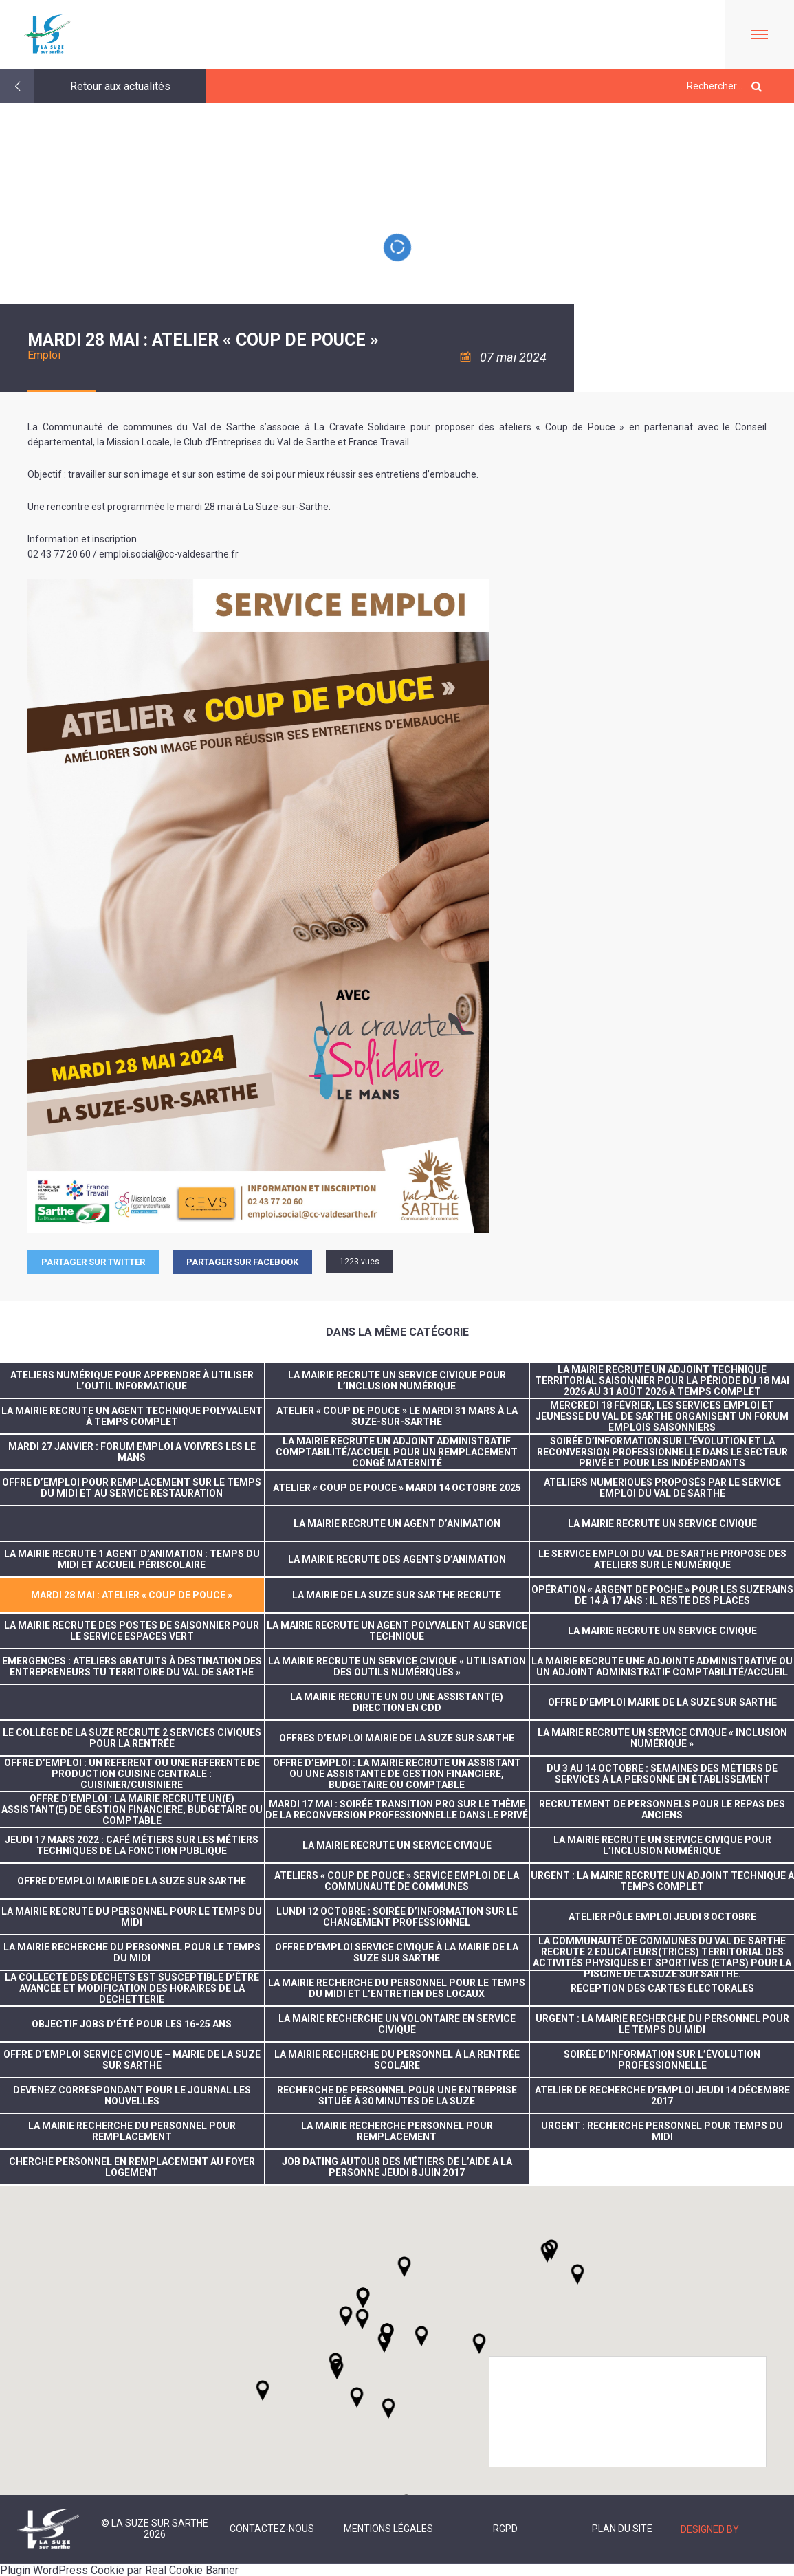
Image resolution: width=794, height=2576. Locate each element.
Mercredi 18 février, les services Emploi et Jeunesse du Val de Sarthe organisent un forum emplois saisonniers (662, 1416)
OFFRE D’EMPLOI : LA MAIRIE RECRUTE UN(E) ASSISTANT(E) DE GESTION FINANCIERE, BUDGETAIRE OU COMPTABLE (132, 1809)
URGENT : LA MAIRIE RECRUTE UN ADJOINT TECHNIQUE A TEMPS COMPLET (662, 1881)
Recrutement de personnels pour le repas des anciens (662, 1809)
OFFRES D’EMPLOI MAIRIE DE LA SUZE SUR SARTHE (396, 1737)
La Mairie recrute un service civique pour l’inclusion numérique (397, 1380)
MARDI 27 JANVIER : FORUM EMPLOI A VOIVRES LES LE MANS (132, 1452)
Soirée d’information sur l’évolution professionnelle (662, 2060)
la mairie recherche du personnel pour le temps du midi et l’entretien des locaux (396, 1988)
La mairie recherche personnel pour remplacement (397, 2131)
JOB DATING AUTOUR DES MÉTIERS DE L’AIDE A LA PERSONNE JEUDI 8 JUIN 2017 (397, 2167)
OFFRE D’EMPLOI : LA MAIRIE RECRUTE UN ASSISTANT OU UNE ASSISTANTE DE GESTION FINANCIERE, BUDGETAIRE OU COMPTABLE (397, 1773)
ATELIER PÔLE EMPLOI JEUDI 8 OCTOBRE (662, 1916)
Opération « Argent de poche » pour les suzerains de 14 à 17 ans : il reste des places (662, 1595)
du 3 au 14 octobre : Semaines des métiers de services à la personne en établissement (662, 1774)
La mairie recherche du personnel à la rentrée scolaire (397, 2060)
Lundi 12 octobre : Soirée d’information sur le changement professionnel (397, 1917)
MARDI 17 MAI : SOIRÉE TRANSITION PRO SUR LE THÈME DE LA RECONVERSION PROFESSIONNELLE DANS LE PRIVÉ (396, 1809)
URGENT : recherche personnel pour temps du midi (662, 2131)
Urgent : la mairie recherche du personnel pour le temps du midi (662, 2024)
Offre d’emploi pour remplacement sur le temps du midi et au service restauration (131, 1488)
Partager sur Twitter (93, 1262)
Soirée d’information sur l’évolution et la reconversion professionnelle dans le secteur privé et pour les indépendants (662, 1451)
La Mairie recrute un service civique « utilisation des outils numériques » (397, 1666)
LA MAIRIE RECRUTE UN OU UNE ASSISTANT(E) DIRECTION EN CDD (396, 1702)
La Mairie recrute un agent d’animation (397, 1523)
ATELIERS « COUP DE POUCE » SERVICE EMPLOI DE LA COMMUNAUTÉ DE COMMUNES (396, 1881)
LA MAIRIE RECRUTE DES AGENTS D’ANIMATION (397, 1559)
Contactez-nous (272, 2528)
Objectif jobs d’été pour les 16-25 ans (132, 2023)
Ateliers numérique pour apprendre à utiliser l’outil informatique (132, 1380)
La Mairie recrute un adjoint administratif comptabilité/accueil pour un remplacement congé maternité (397, 1451)
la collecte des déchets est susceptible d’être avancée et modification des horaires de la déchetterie (132, 1988)
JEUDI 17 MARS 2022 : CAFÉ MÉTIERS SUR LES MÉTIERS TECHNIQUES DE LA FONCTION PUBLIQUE (131, 1845)
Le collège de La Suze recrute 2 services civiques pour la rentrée (132, 1738)
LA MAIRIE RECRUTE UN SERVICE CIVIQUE (662, 1630)
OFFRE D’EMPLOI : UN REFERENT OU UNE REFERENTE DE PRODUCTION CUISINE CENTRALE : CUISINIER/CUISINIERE (132, 1773)
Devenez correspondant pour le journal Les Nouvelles (132, 2095)
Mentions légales (388, 2528)
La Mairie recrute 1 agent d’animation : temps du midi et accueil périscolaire (132, 1559)
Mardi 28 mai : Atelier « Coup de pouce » (131, 1594)
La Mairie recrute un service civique (662, 1523)
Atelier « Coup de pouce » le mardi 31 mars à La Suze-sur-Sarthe (397, 1416)
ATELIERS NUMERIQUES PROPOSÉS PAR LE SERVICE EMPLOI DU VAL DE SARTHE (662, 1488)
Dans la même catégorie (397, 1332)
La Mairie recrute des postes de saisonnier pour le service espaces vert (131, 1631)
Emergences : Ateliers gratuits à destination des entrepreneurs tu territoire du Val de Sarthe (132, 1666)
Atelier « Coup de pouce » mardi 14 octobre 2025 (397, 1487)
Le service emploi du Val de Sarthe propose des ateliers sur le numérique (662, 1559)
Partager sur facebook (242, 1262)
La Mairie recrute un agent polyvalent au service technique (397, 1631)
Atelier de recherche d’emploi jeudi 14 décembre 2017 (662, 2095)
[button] (421, 2336)
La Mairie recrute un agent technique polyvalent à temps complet (132, 1416)
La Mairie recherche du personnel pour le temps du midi (132, 1952)
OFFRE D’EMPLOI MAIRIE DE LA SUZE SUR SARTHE (662, 1702)
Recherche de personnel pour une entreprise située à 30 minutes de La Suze (397, 2095)
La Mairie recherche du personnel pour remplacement (132, 2131)
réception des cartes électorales (662, 1988)
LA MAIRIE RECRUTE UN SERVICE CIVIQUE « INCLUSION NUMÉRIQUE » (662, 1738)
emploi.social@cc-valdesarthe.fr (169, 554)
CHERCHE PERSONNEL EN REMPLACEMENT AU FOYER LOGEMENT (132, 2167)
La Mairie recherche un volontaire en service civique (397, 2024)
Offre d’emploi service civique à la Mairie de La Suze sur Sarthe (396, 1952)
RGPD (505, 2528)
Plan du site (622, 2528)
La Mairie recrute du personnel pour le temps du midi (131, 1917)
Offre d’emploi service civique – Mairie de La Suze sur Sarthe (132, 2060)
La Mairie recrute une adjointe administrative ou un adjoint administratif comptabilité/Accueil (662, 1666)
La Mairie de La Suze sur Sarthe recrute (396, 1594)
